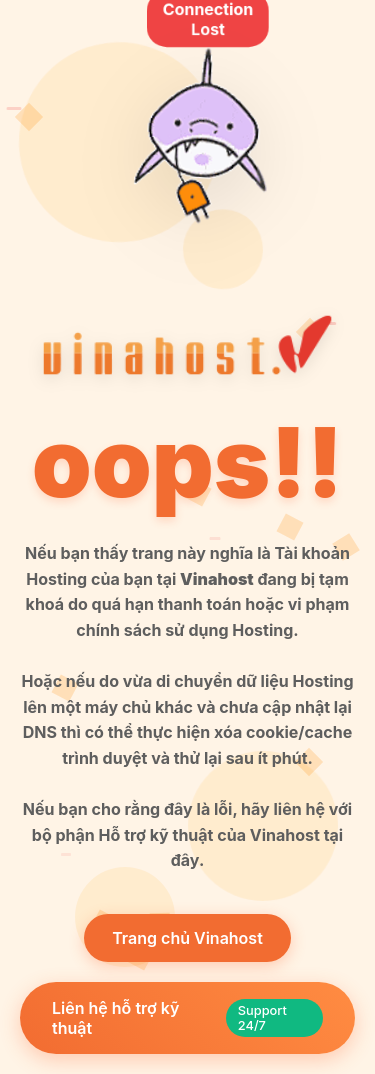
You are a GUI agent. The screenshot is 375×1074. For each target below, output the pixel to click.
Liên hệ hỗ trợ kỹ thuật (187, 1018)
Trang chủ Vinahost (187, 938)
